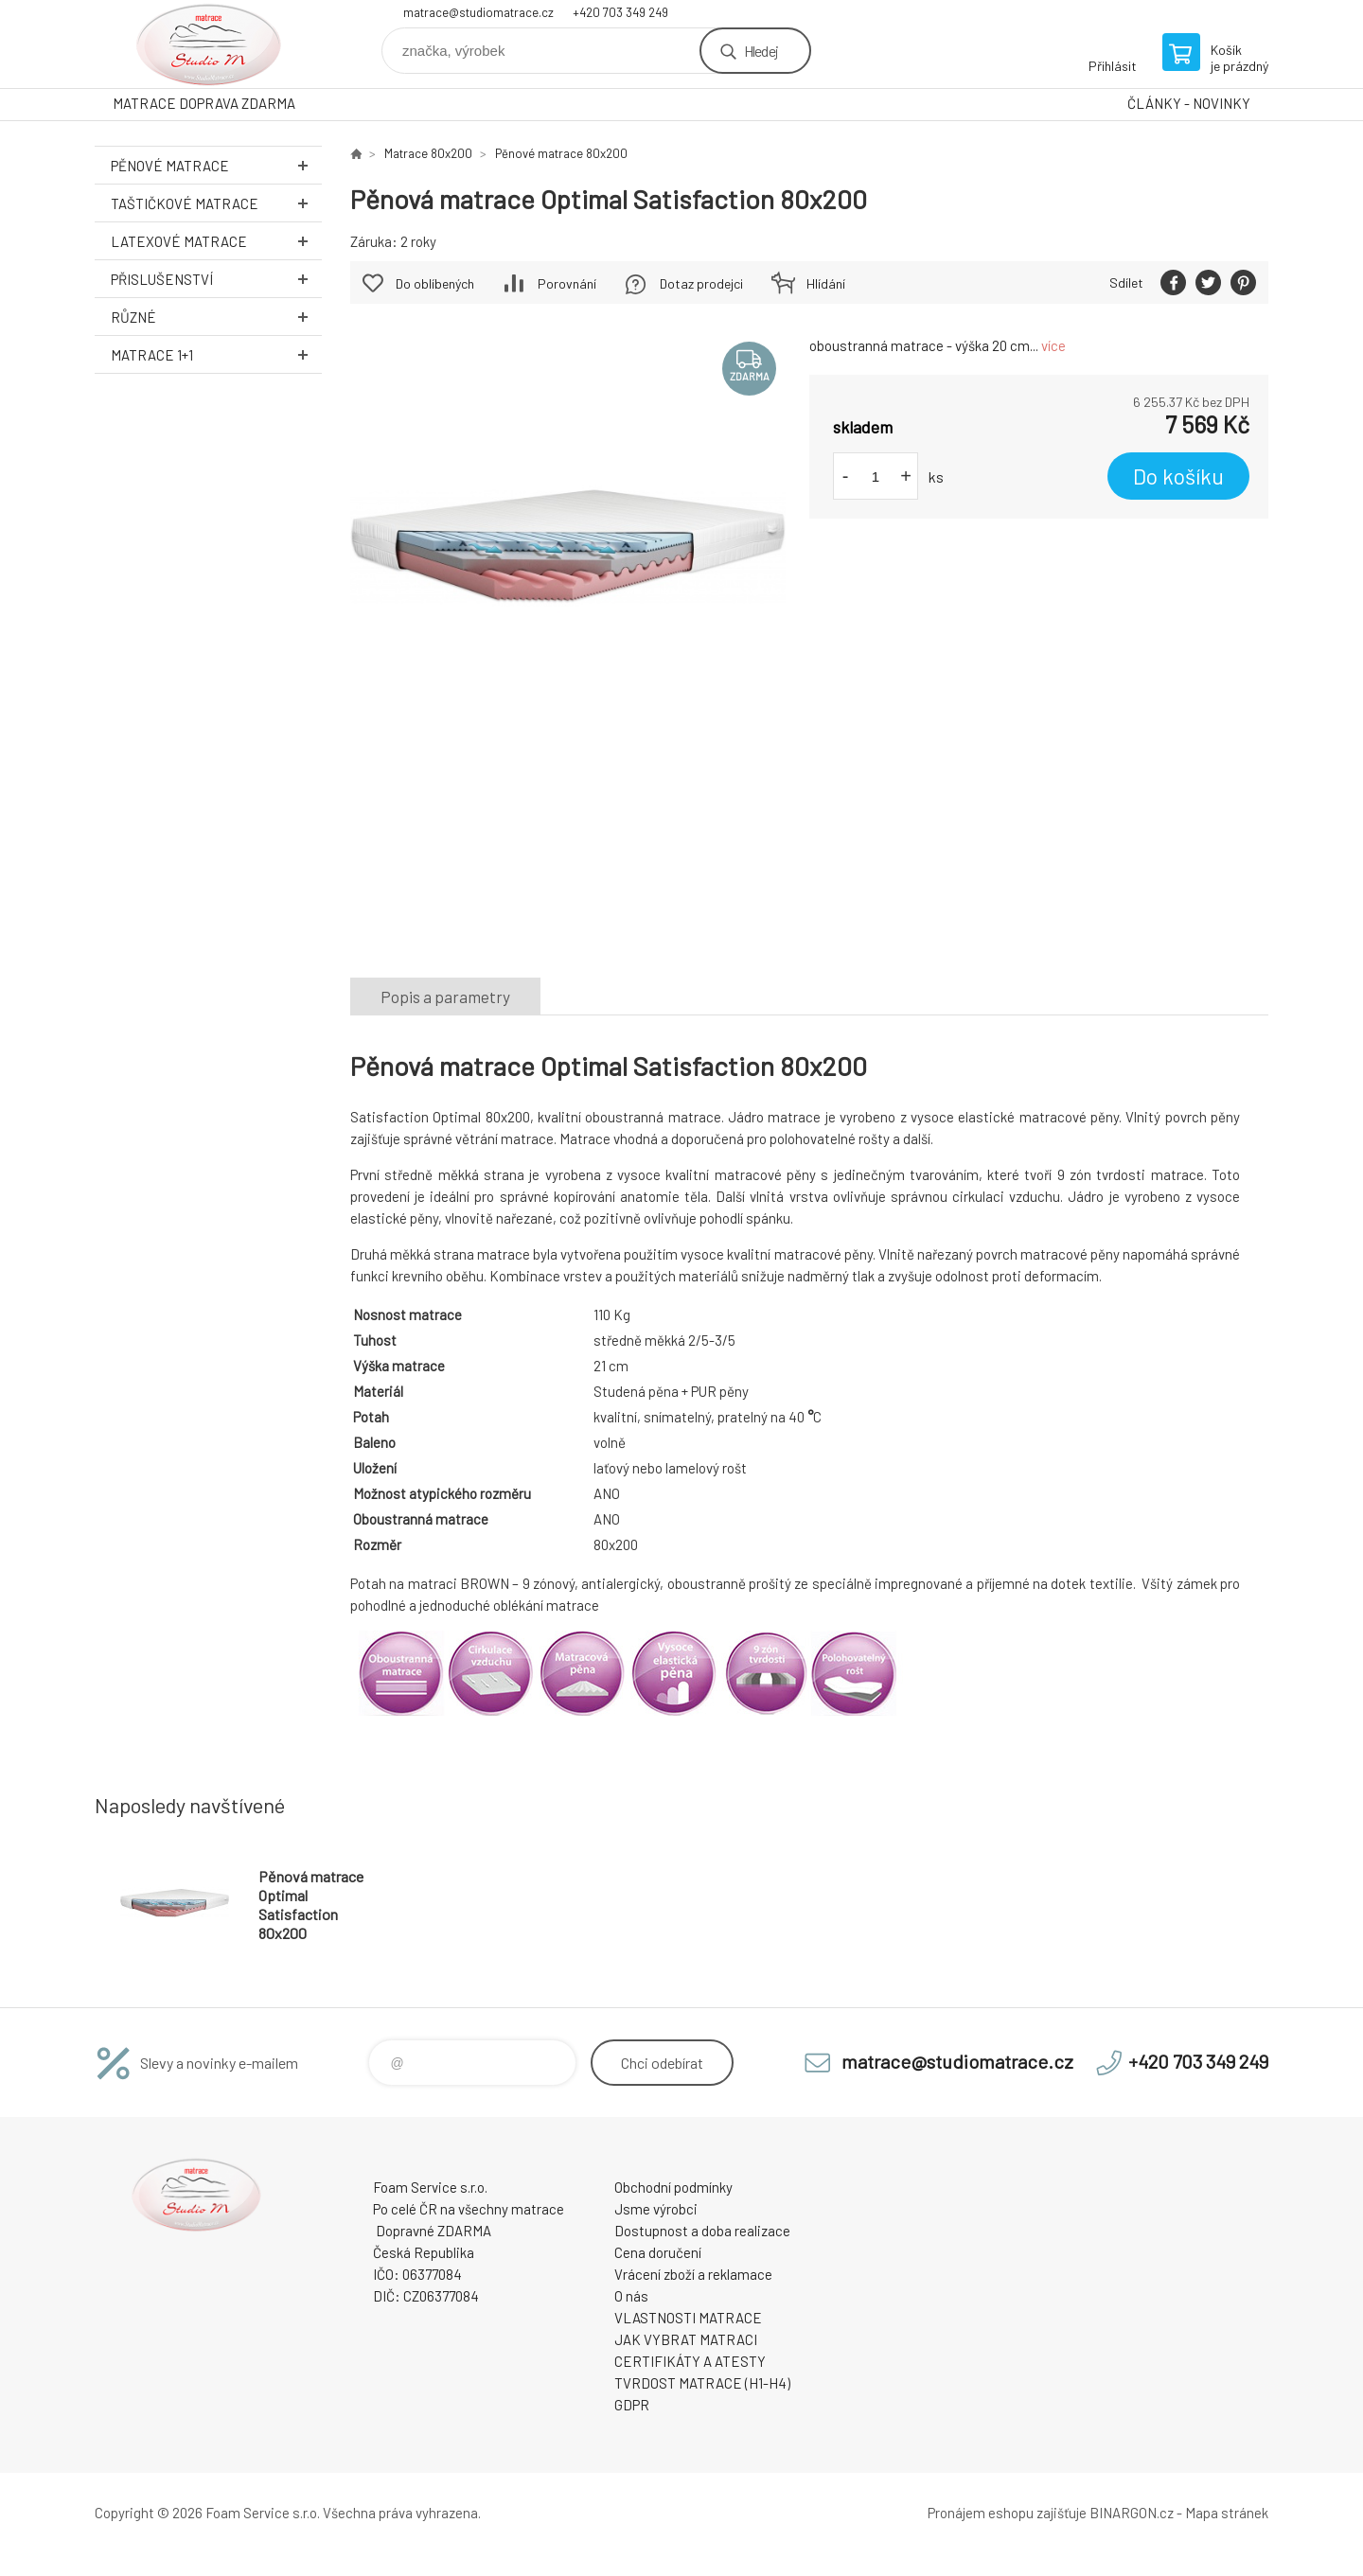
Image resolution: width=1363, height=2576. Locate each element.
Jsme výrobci (656, 2208)
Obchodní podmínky (673, 2187)
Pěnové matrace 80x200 (561, 153)
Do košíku (1178, 476)
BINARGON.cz (1131, 2512)
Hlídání (825, 283)
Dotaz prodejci (701, 283)
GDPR (631, 2404)
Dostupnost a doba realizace (702, 2230)
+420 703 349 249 (620, 12)
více (1053, 345)
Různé (216, 316)
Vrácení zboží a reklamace (693, 2274)
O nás (631, 2295)
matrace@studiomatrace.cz (478, 12)
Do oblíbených (435, 283)
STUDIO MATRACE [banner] (208, 44)
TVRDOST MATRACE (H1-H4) (702, 2382)
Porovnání (567, 283)
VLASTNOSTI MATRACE (688, 2317)
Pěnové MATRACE (216, 165)
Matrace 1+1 (216, 354)
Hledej (761, 51)
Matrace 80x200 (428, 153)
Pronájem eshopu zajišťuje (1007, 2512)
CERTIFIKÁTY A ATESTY (690, 2361)
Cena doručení (657, 2252)
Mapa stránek (1226, 2512)
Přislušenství (216, 278)
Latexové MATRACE (216, 240)
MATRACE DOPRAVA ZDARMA (204, 103)
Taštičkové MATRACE (216, 203)
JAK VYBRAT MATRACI (685, 2339)
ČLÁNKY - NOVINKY (1188, 103)
